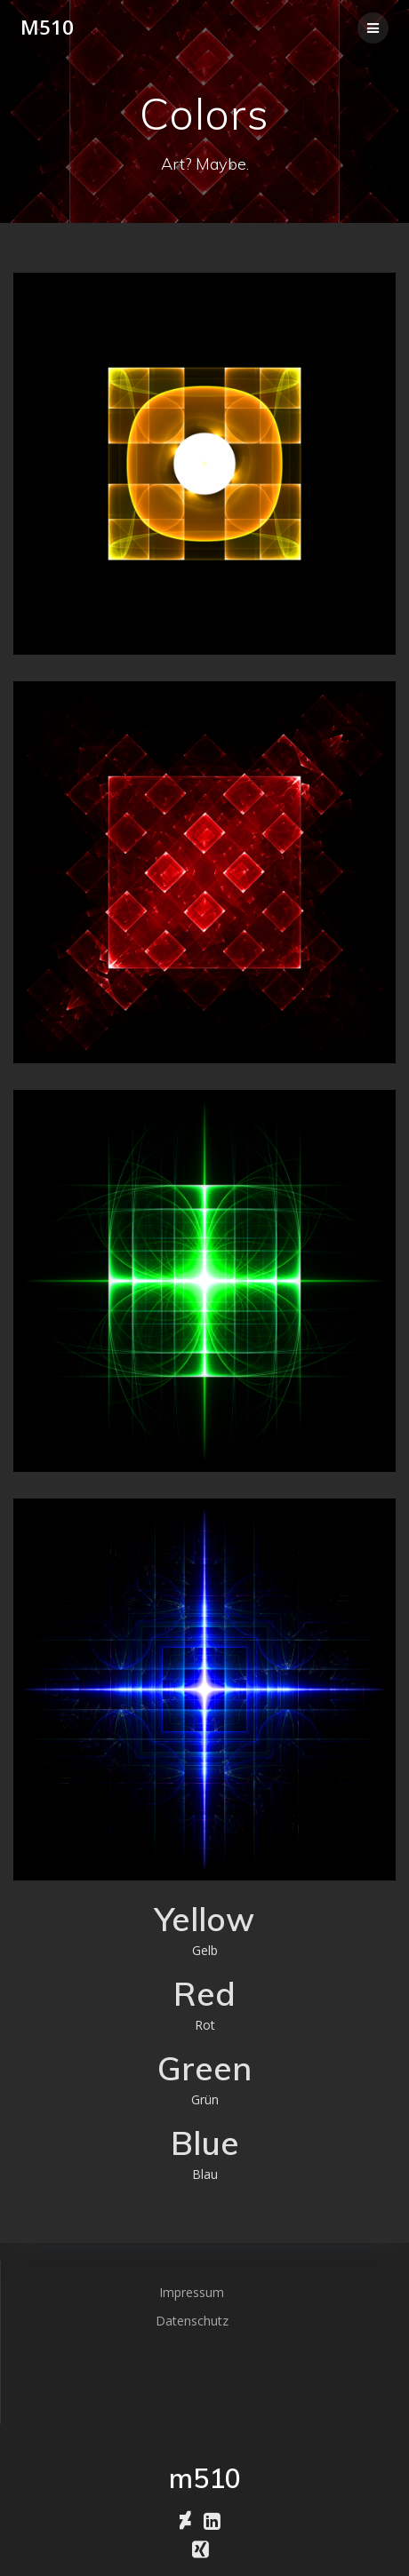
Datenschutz (192, 2320)
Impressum (191, 2292)
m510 (47, 27)
